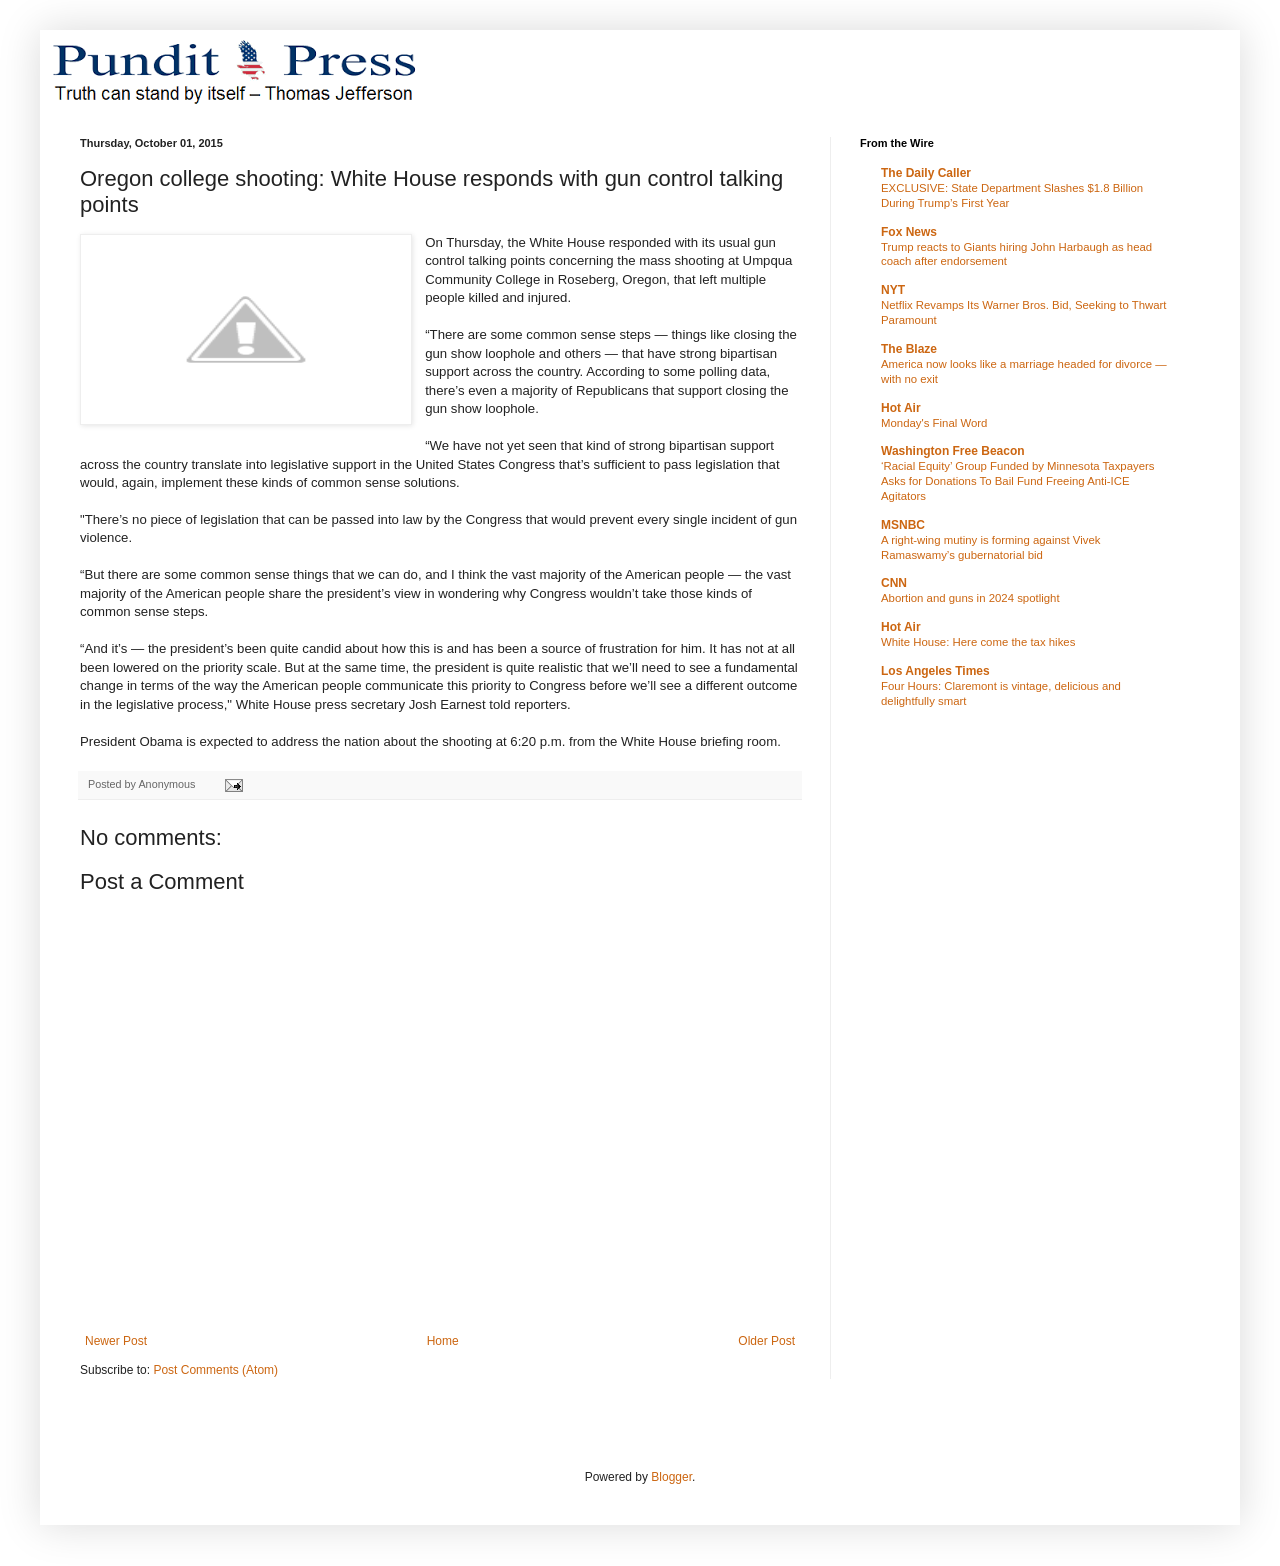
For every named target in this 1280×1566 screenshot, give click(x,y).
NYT (893, 290)
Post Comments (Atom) (215, 1370)
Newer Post (116, 1341)
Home (443, 1341)
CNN (894, 583)
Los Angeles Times (935, 671)
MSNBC (903, 525)
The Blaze (909, 349)
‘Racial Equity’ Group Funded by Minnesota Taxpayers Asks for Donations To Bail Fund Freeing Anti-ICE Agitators (1018, 481)
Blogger (671, 1477)
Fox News (909, 232)
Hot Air (901, 408)
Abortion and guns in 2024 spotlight (970, 598)
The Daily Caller (926, 173)
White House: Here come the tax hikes (978, 642)
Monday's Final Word (934, 423)
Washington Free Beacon (953, 451)
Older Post (766, 1341)
